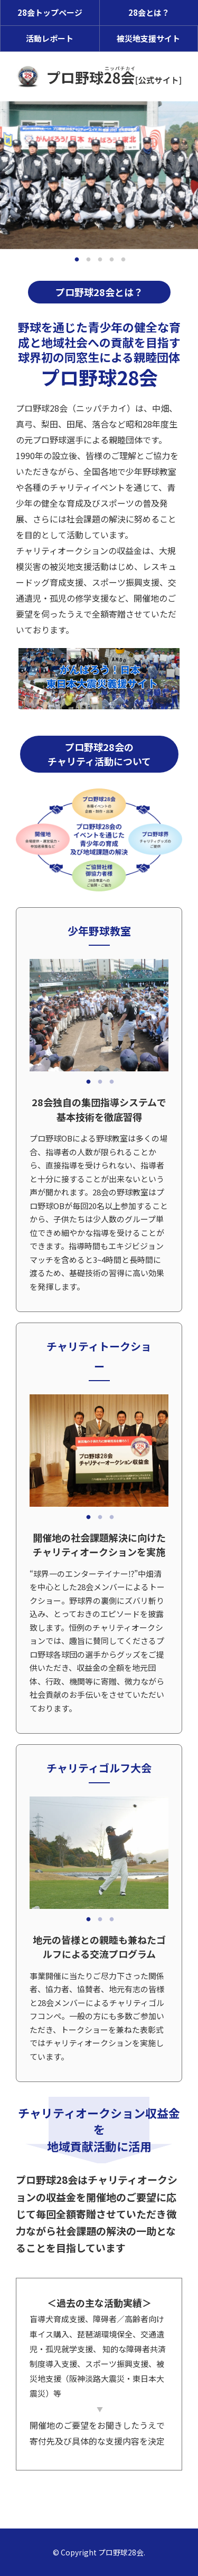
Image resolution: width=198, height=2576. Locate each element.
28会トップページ (49, 12)
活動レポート (49, 38)
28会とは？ (148, 12)
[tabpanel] (99, 175)
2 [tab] (88, 259)
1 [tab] (77, 259)
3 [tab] (100, 259)
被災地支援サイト (148, 38)
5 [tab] (123, 259)
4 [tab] (112, 259)
